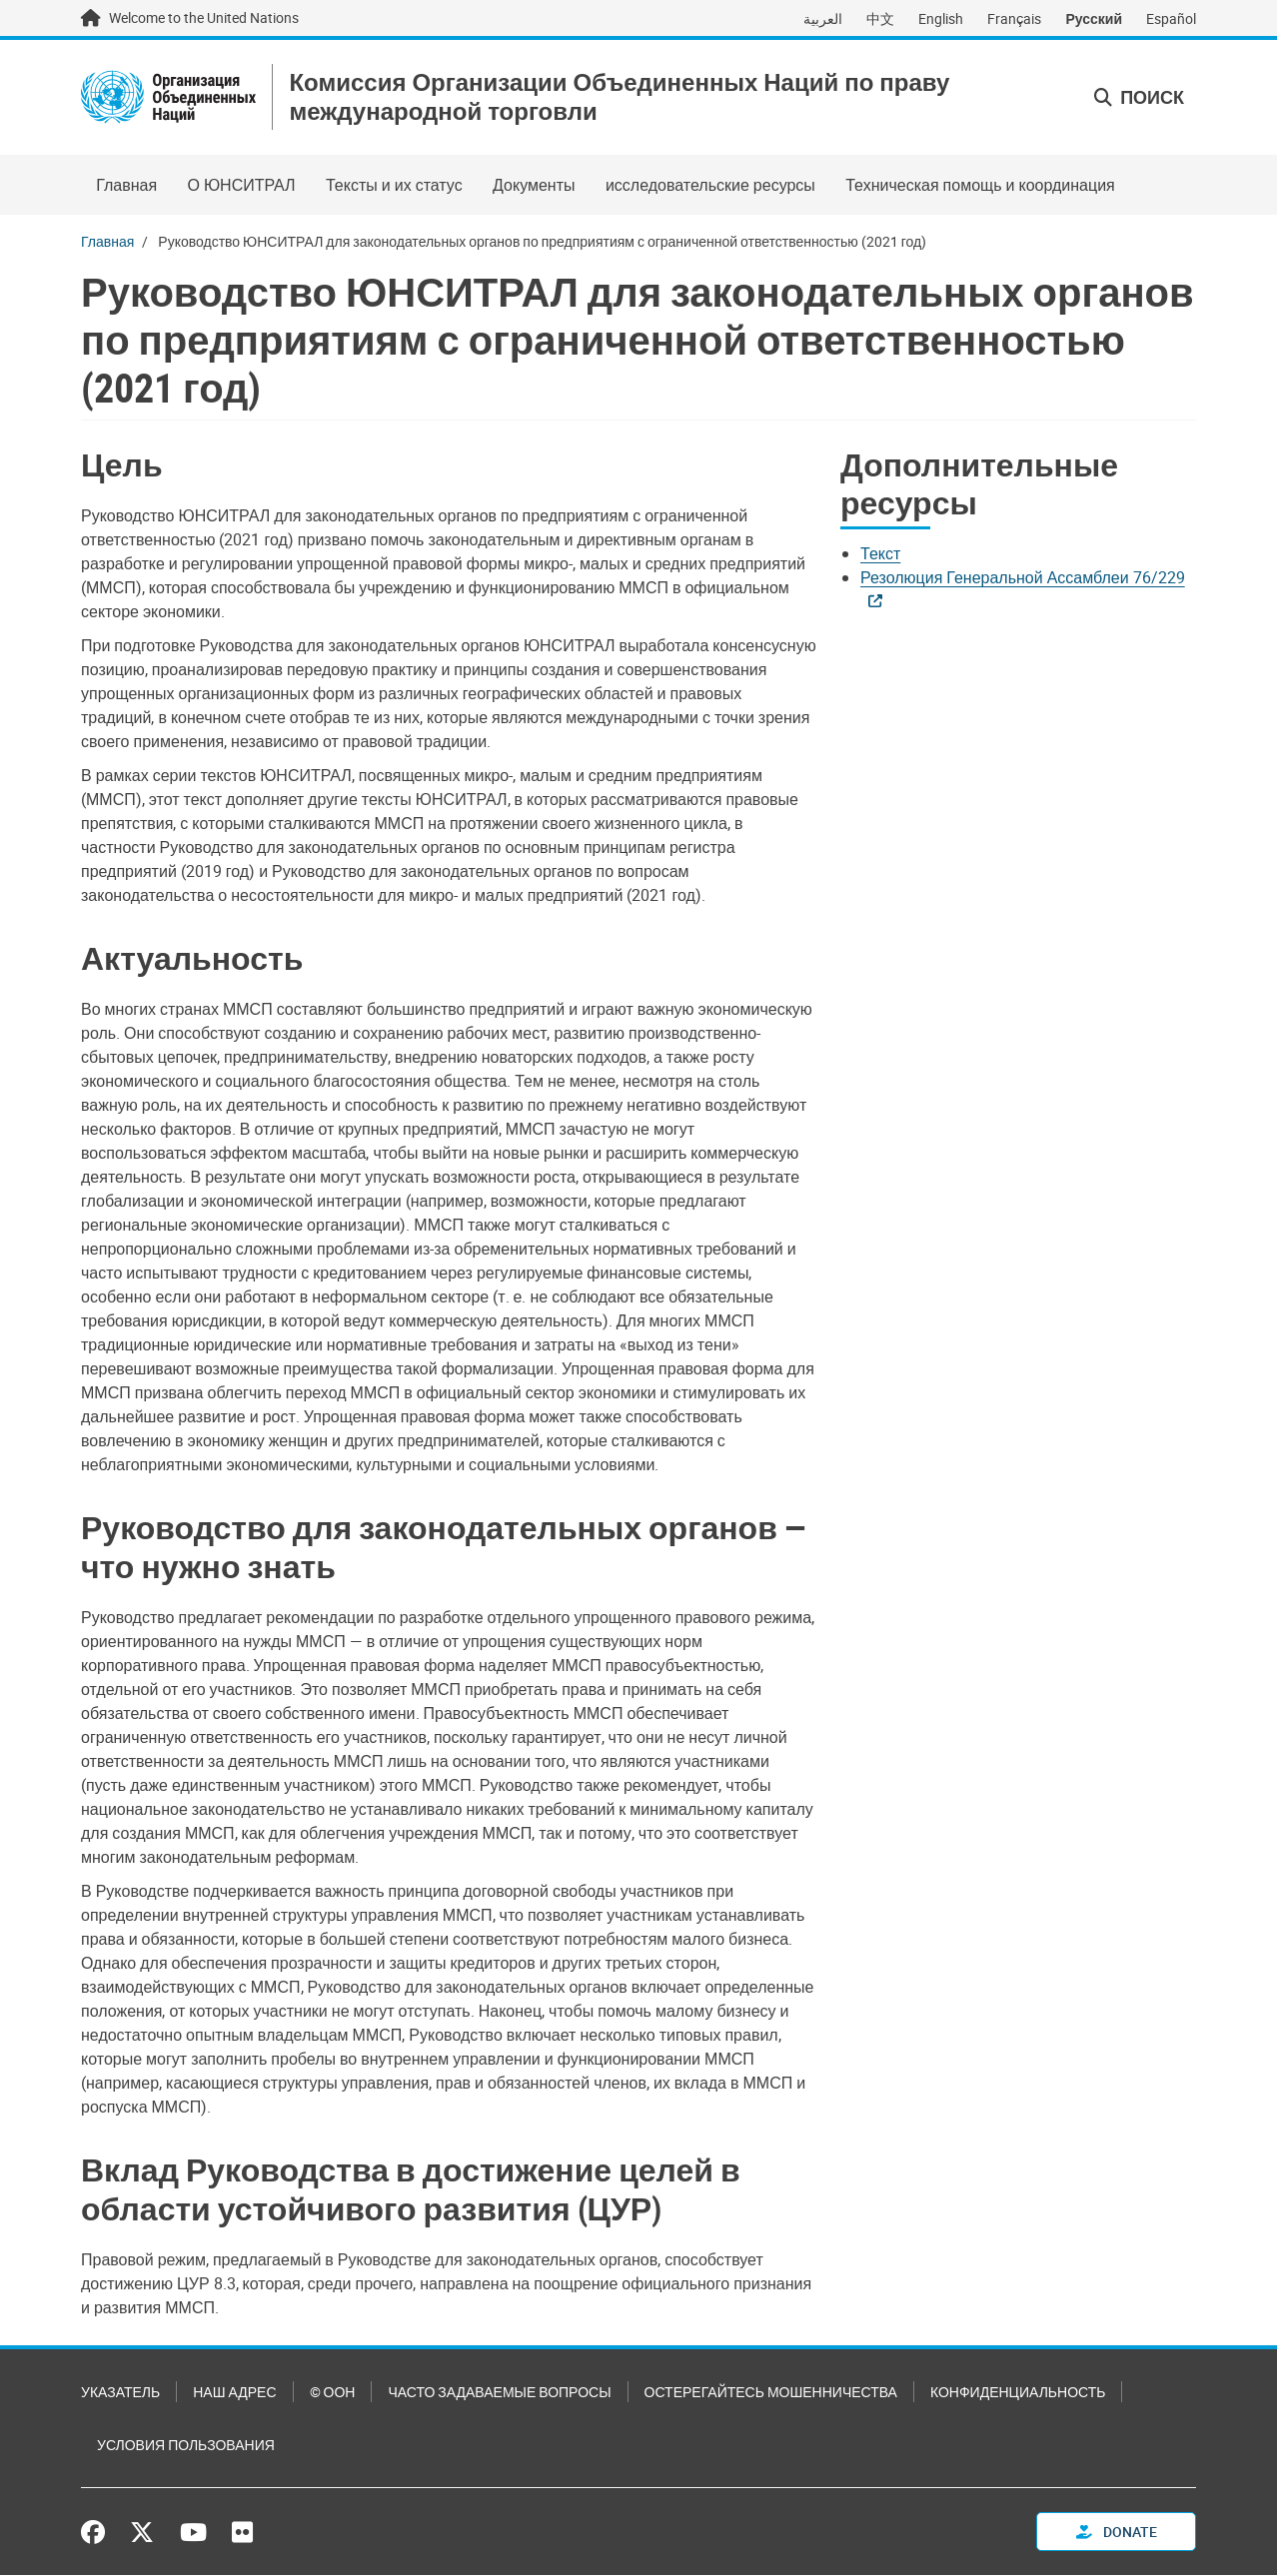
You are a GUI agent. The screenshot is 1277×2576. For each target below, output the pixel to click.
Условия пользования (186, 2445)
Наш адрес (234, 2392)
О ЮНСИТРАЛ (241, 186)
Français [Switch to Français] (1014, 18)
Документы (534, 186)
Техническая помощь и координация (980, 186)
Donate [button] (1116, 2532)
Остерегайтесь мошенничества (770, 2392)
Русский (1093, 18)
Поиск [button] (1139, 98)
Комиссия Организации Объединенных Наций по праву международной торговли (624, 98)
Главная (126, 186)
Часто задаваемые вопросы (499, 2392)
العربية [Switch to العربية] (822, 18)
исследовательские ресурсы (710, 186)
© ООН (333, 2392)
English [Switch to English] (940, 18)
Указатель (120, 2392)
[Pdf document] (893, 555)
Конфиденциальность (1017, 2392)
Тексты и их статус (394, 186)
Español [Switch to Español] (1171, 18)
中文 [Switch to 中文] (880, 18)
